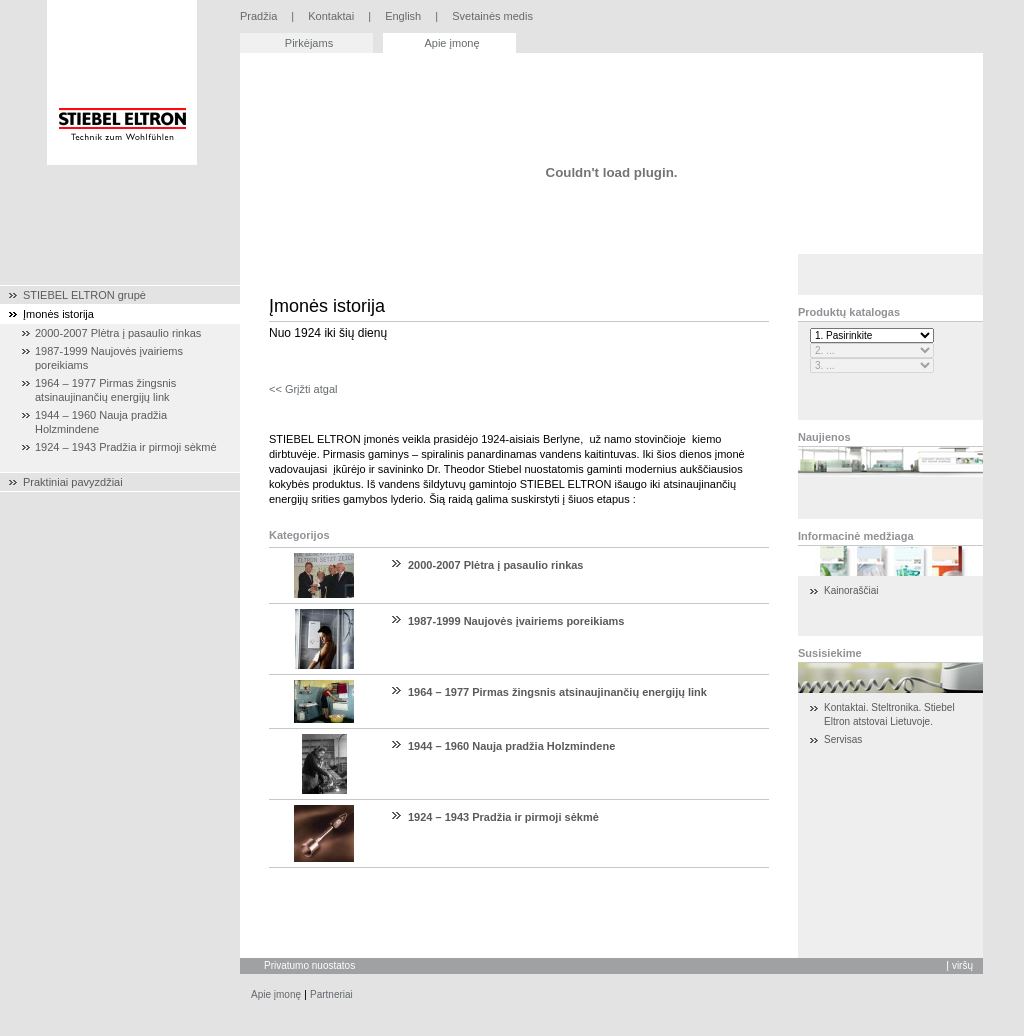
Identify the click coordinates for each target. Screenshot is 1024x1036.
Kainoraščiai (851, 590)
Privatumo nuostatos (309, 965)
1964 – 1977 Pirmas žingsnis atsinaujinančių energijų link (557, 692)
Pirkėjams (309, 43)
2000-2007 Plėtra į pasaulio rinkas (496, 565)
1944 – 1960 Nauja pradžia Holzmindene (511, 746)
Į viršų (959, 965)
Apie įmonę (451, 43)
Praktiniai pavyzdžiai (73, 482)
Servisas (843, 739)
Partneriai (331, 994)
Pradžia (258, 16)
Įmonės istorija (58, 314)
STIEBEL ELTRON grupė (84, 295)
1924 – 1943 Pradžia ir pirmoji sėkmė (503, 817)
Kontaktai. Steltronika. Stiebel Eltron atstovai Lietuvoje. (889, 714)
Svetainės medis (492, 16)
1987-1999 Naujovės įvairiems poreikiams (516, 621)
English (403, 16)
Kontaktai (331, 16)
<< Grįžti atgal (303, 389)
